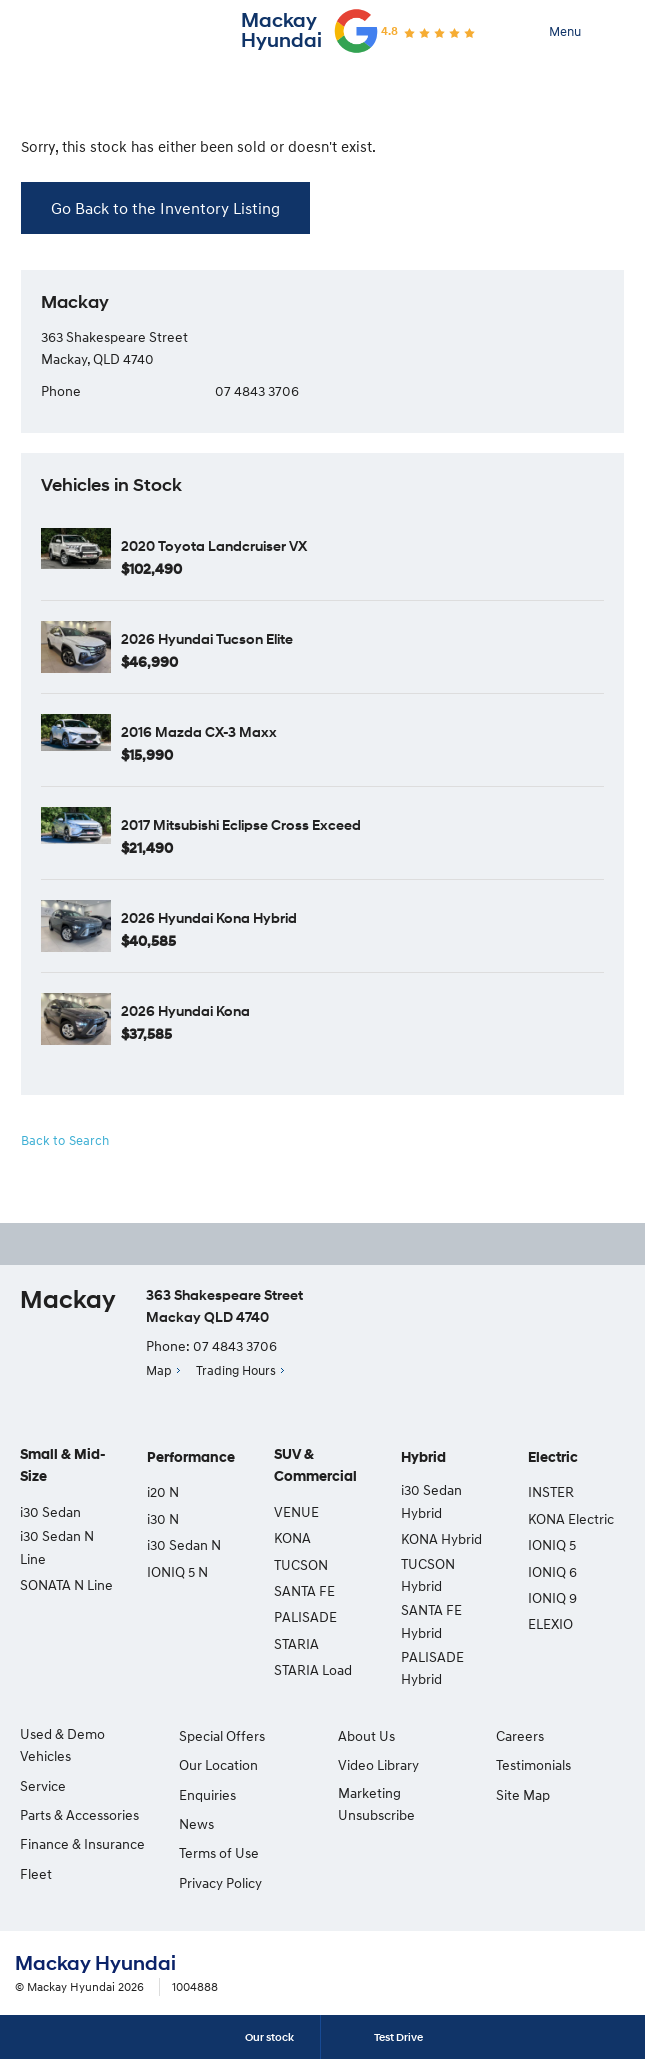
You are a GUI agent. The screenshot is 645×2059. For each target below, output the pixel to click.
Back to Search (65, 1140)
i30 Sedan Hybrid (431, 1500)
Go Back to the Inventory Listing (165, 208)
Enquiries (207, 1794)
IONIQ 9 (552, 1597)
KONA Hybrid (441, 1538)
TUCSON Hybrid (428, 1574)
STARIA (296, 1643)
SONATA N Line (66, 1584)
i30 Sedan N (184, 1544)
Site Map (523, 1794)
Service (43, 1785)
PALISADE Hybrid (432, 1667)
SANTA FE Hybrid (431, 1620)
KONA (292, 1537)
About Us (366, 1735)
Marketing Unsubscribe (376, 1803)
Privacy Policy (220, 1882)
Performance (191, 1457)
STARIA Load (313, 1669)
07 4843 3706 (257, 390)
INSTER (551, 1491)
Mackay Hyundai (281, 30)
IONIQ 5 (552, 1544)
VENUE (296, 1511)
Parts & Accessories (79, 1814)
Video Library (378, 1764)
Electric (553, 1457)
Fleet (36, 1873)
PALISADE (305, 1616)
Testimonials (533, 1764)
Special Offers (222, 1735)
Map (159, 1370)
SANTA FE (304, 1590)
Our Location (218, 1764)
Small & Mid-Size (63, 1465)
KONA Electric (571, 1518)
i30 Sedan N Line (57, 1546)
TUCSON (301, 1564)
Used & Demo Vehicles (62, 1744)
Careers (520, 1735)
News (196, 1823)
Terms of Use (219, 1852)
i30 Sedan (50, 1511)
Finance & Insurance (82, 1843)
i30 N (163, 1518)
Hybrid (423, 1457)
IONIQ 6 (552, 1571)
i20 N (163, 1491)
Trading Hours (236, 1370)
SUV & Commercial (315, 1465)
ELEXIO (550, 1623)
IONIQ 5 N (177, 1571)
